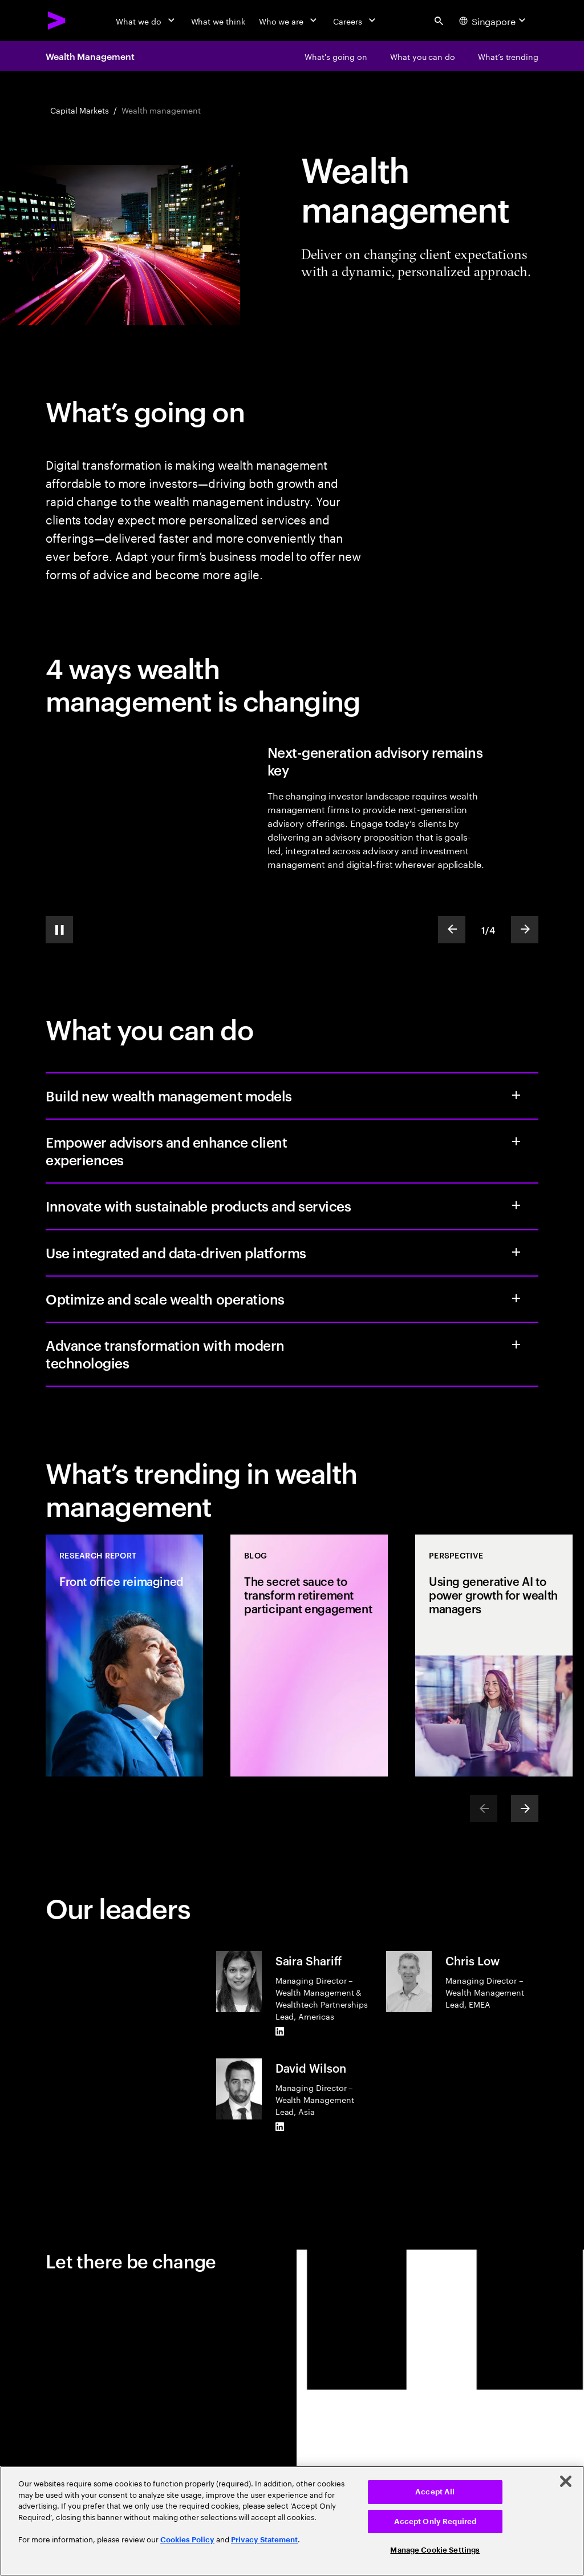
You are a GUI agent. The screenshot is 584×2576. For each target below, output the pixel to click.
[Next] (524, 1808)
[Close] (565, 2481)
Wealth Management (90, 56)
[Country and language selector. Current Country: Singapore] (494, 20)
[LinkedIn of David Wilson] (280, 2126)
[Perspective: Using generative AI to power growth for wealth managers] (494, 1655)
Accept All (435, 2492)
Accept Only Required (435, 2521)
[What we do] (146, 20)
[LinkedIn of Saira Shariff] (280, 2031)
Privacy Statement (264, 2539)
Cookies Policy (187, 2539)
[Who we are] (289, 20)
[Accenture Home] (57, 20)
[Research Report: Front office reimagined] (124, 1655)
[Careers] (355, 20)
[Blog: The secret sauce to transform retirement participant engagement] (309, 1655)
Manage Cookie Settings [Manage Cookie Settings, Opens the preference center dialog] (435, 2550)
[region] (292, 2521)
